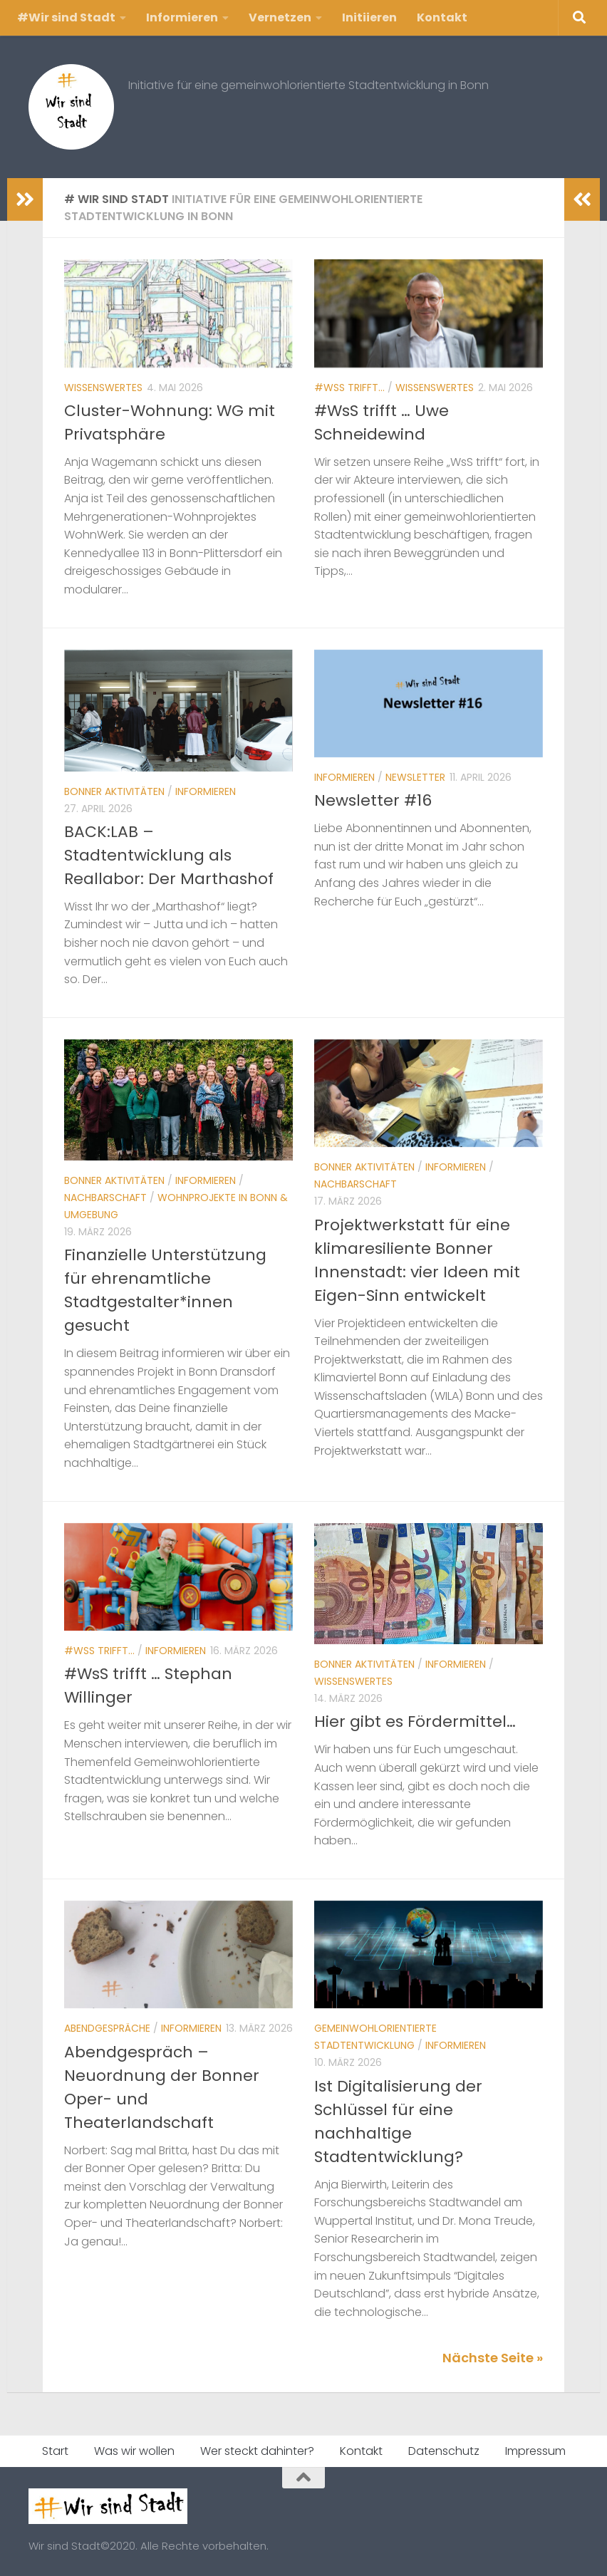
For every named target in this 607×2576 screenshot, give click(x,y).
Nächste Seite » (492, 2358)
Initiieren (369, 17)
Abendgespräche (107, 2028)
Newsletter (415, 777)
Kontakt (442, 17)
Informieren (182, 17)
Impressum (535, 2451)
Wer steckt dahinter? (257, 2451)
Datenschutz (443, 2451)
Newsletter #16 (373, 800)
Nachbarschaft (105, 1197)
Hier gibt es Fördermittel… (415, 1721)
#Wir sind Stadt (66, 17)
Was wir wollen (134, 2451)
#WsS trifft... (349, 387)
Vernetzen (280, 17)
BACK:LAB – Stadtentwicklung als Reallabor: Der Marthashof (169, 855)
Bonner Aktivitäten (114, 791)
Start (55, 2451)
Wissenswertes (103, 387)
